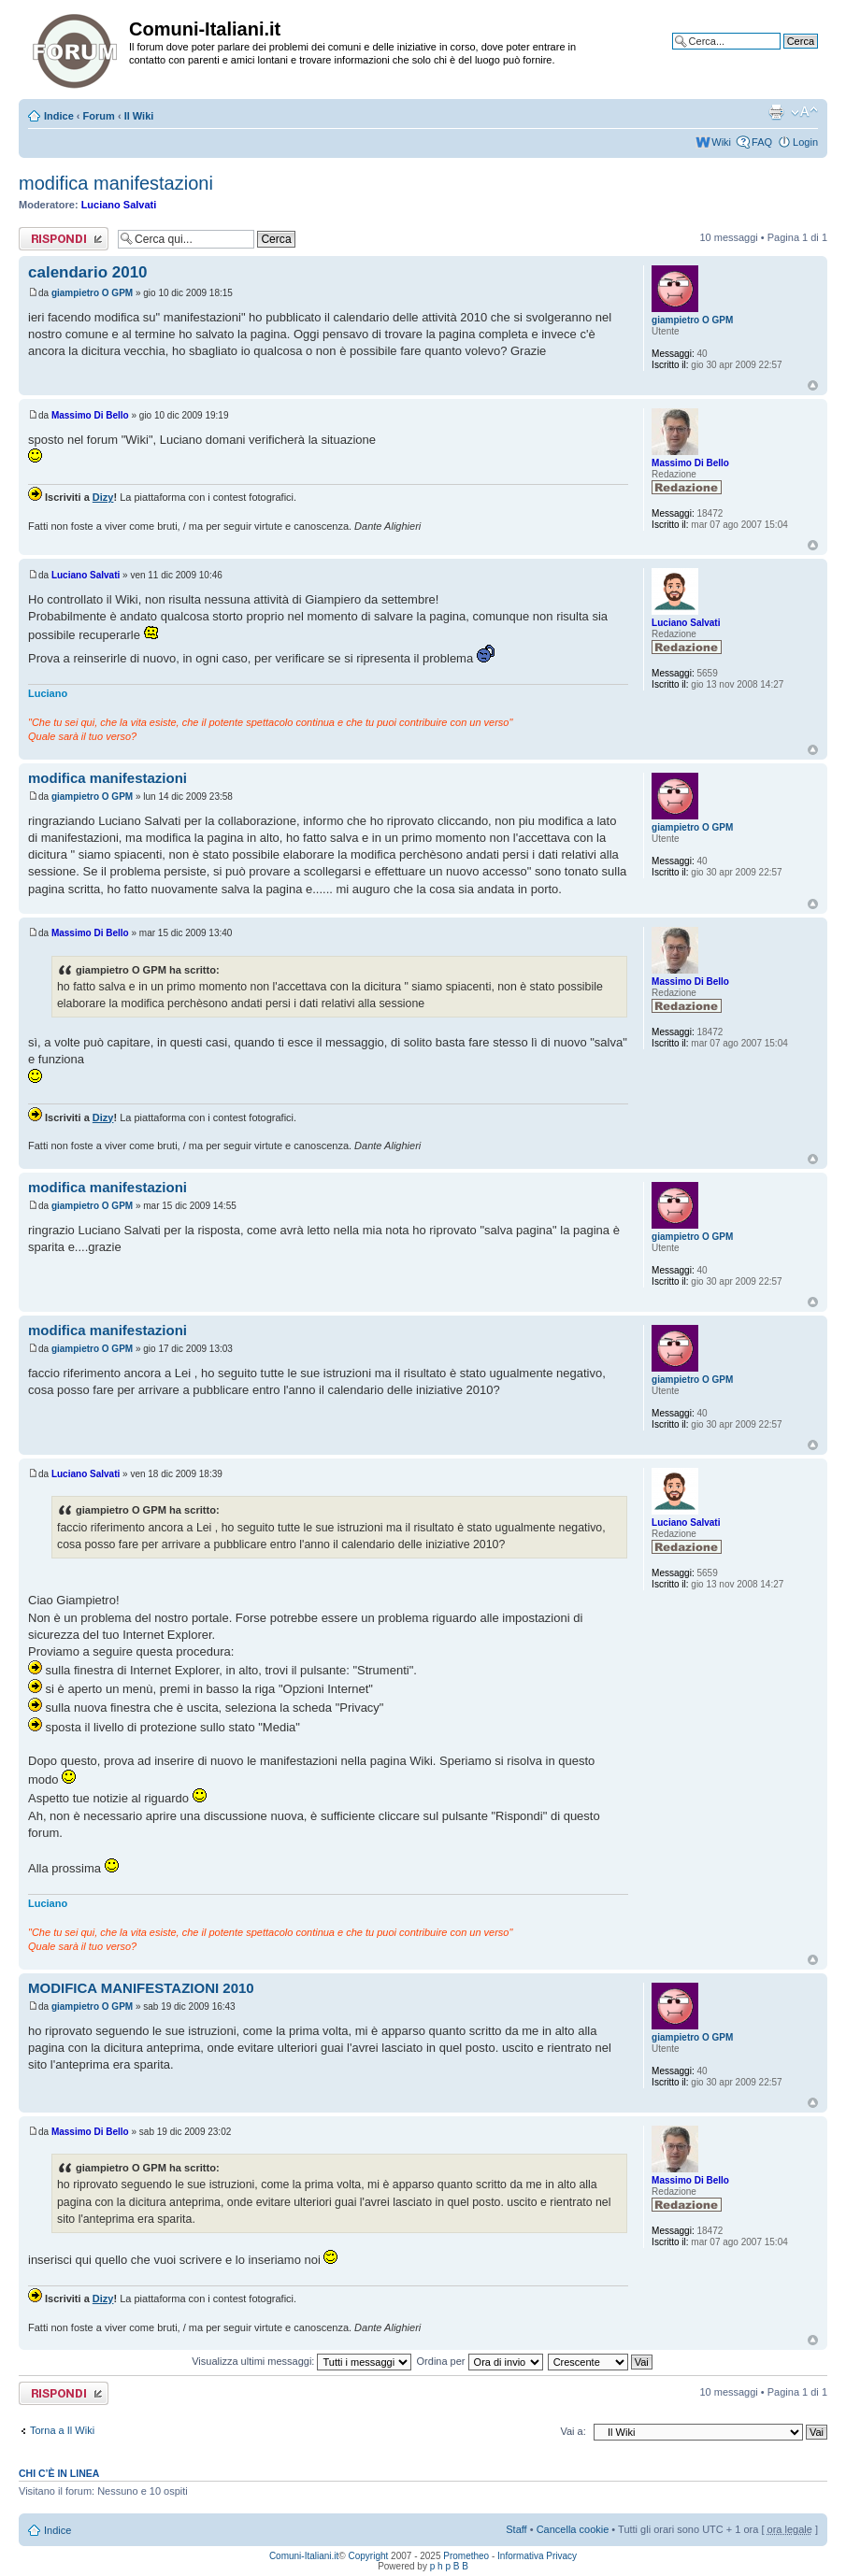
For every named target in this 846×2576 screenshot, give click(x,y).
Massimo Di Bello (90, 415)
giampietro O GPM (92, 293)
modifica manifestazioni (116, 183)
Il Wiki (139, 115)
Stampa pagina (776, 112)
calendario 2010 (88, 272)
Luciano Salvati (119, 204)
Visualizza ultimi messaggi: (301, 2361)
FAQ (762, 142)
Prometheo (466, 2556)
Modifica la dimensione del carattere (804, 112)
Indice (59, 115)
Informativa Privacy (537, 2556)
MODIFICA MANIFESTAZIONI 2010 (141, 1988)
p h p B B (449, 2566)
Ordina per (480, 2361)
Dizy (103, 497)
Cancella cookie (573, 2529)
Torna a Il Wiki (62, 2430)
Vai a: (572, 2431)
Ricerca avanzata (778, 55)
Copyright (369, 2556)
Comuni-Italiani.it (303, 2556)
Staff (516, 2529)
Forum (99, 115)
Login (805, 142)
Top (813, 385)
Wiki (721, 142)
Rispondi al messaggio (63, 238)
